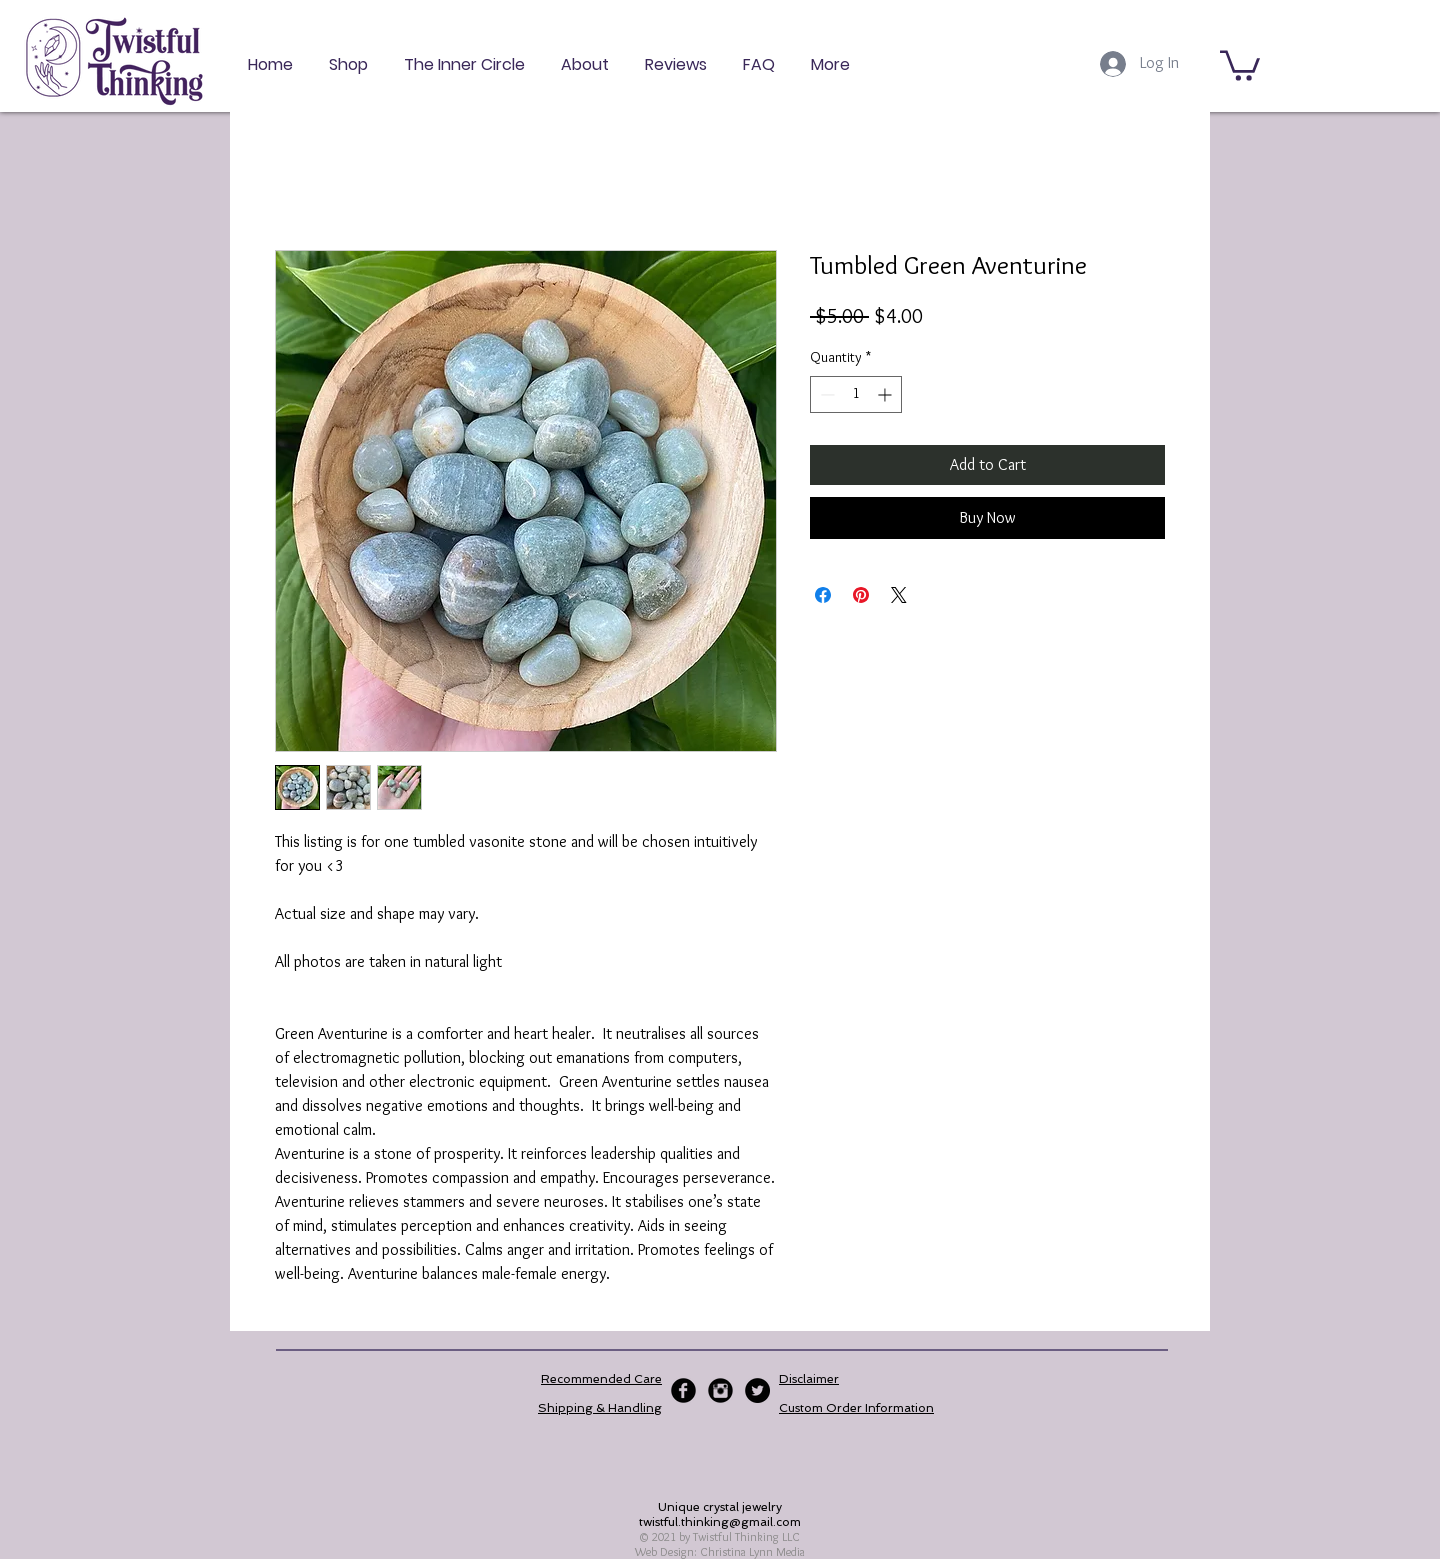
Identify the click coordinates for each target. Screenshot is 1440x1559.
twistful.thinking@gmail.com (720, 1522)
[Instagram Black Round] (720, 1390)
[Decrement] (825, 394)
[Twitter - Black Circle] (757, 1390)
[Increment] (886, 394)
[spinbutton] (856, 394)
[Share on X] (899, 595)
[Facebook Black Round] (683, 1390)
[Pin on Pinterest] (861, 595)
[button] (1240, 64)
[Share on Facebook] (823, 595)
